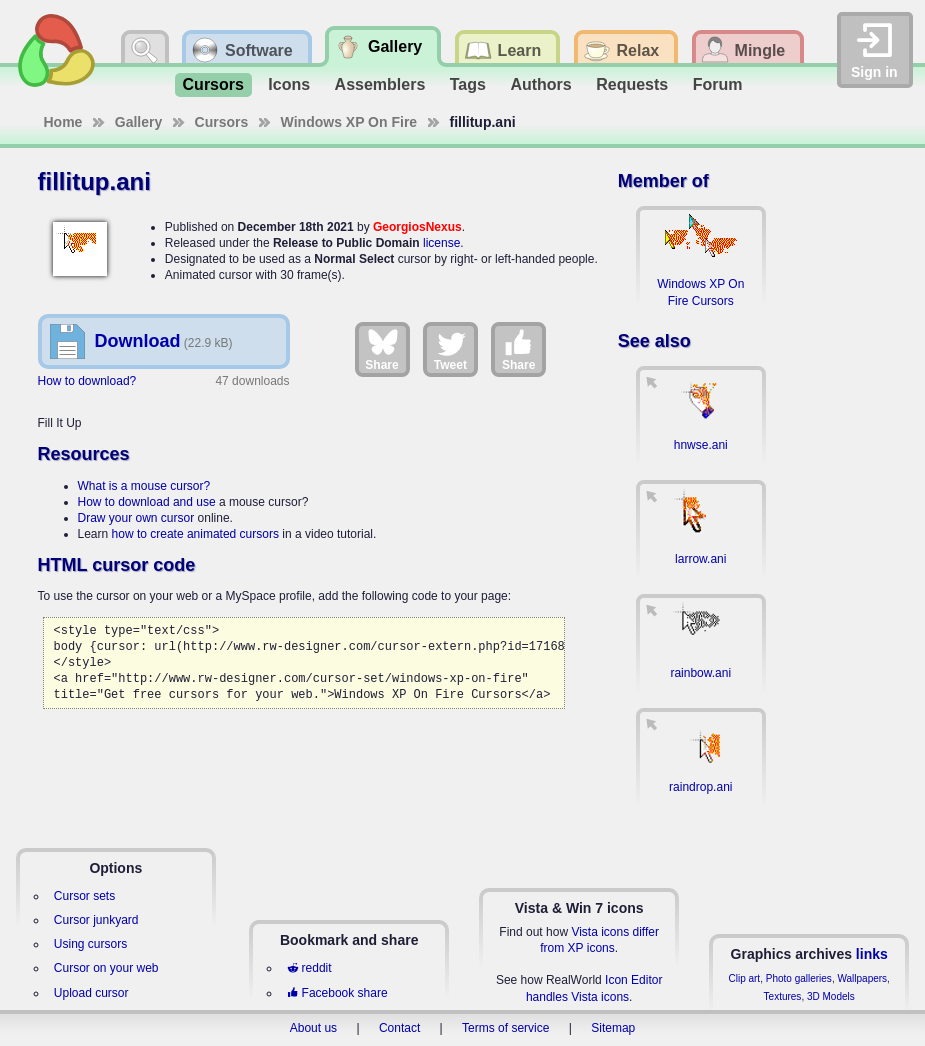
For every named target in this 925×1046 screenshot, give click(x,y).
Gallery (138, 122)
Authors (540, 84)
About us (313, 1028)
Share (381, 349)
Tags (468, 84)
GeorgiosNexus (417, 227)
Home (63, 122)
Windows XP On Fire (349, 122)
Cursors (213, 84)
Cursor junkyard (96, 920)
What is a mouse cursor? (144, 486)
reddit (309, 968)
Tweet (450, 349)
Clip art (744, 978)
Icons (289, 84)
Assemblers (380, 84)
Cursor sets (84, 896)
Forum (718, 84)
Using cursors (90, 944)
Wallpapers (862, 978)
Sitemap (613, 1028)
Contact (399, 1028)
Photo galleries (799, 978)
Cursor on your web (106, 968)
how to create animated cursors (195, 534)
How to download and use (147, 502)
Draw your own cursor (136, 518)
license (441, 243)
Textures (783, 996)
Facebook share (337, 993)
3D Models (831, 996)
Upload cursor (91, 993)
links (872, 954)
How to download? (87, 381)
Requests (632, 84)
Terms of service (505, 1028)
